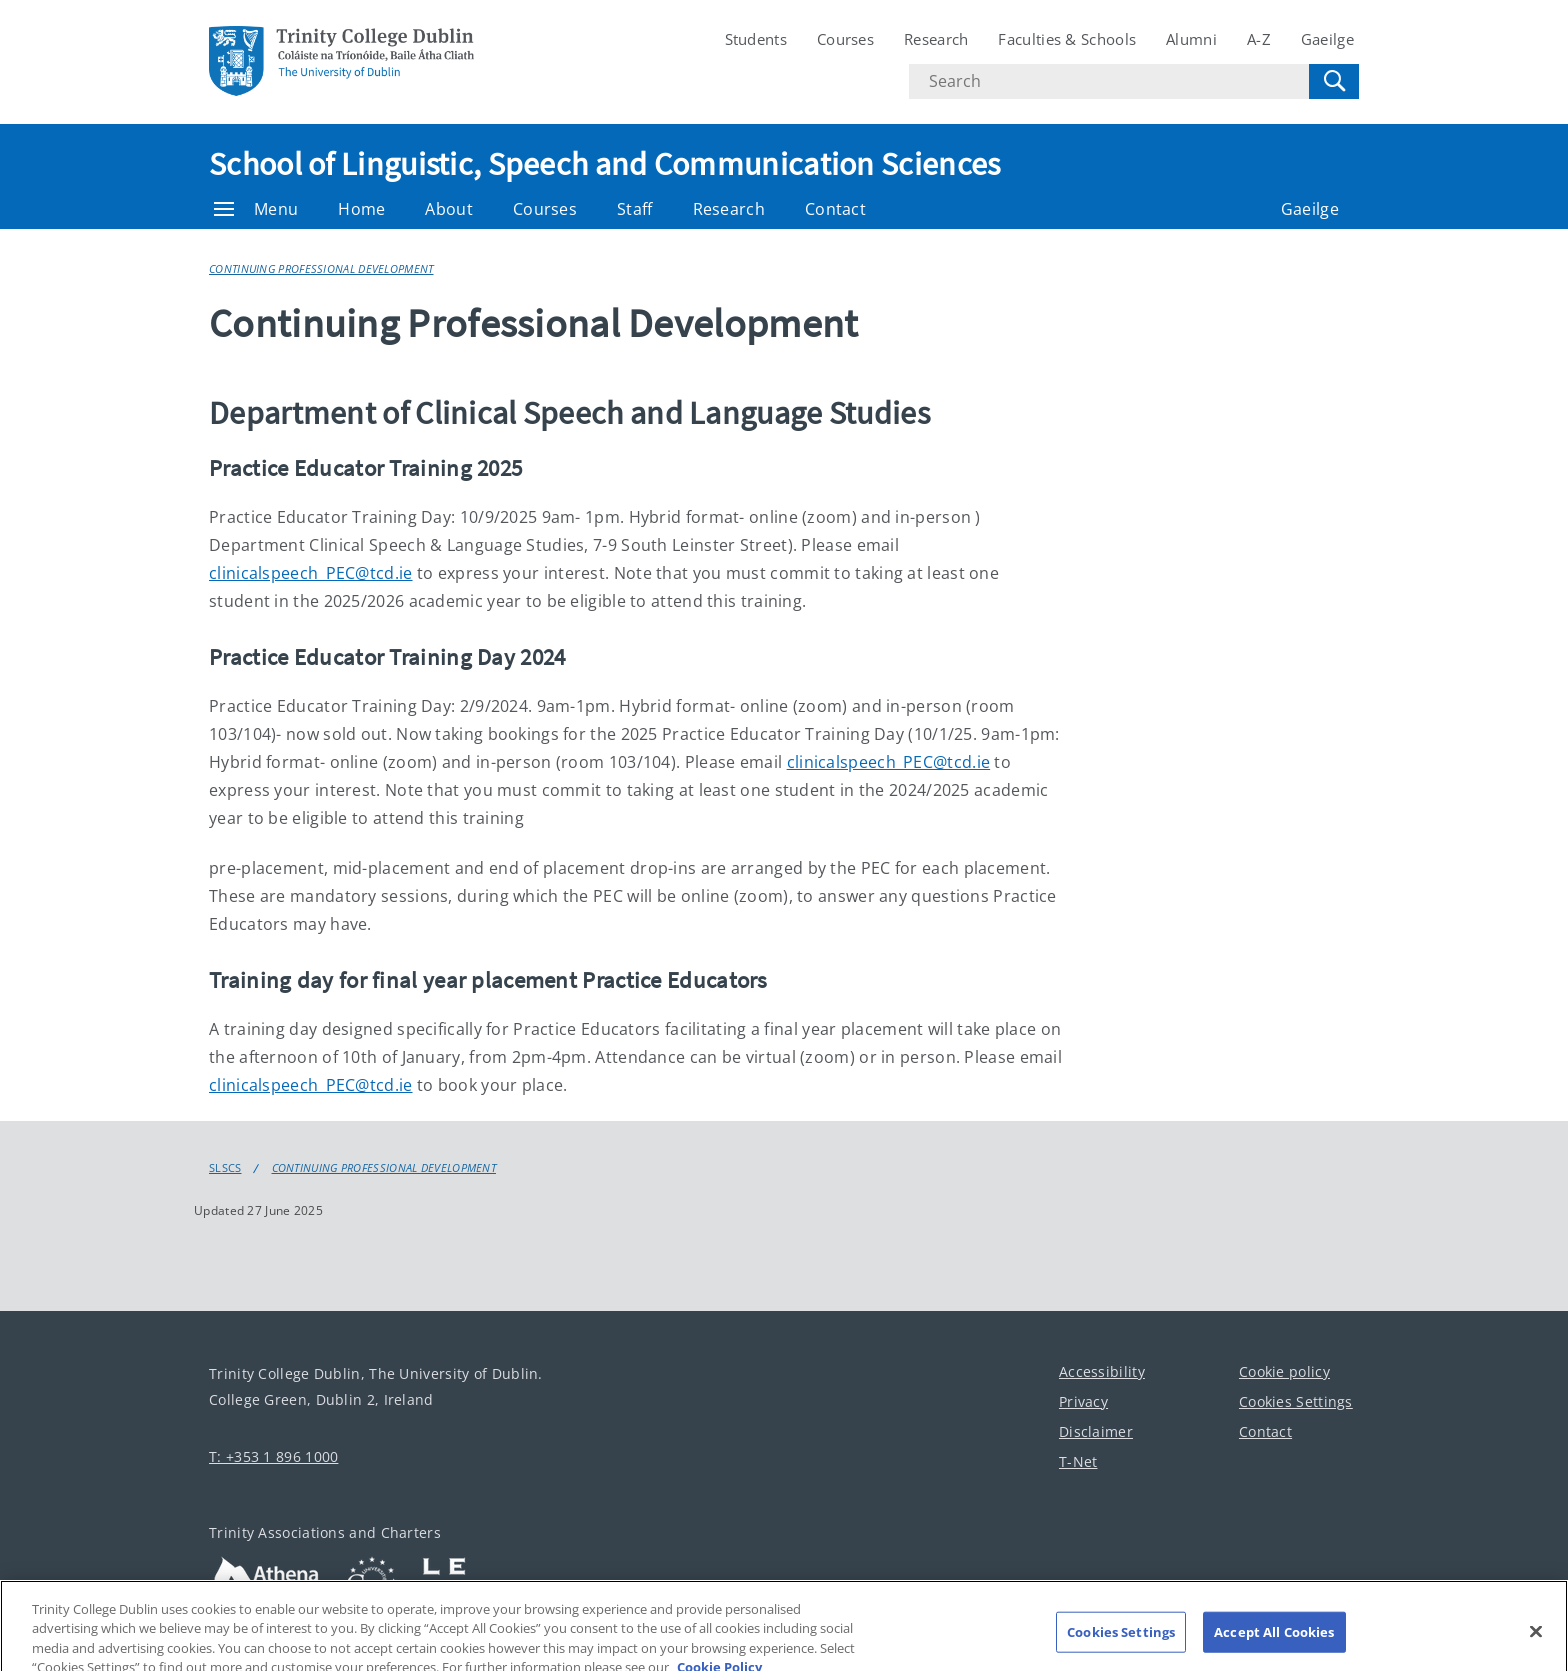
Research (936, 39)
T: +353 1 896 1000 (273, 1456)
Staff (635, 209)
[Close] (1536, 1641)
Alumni (1191, 39)
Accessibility (1102, 1371)
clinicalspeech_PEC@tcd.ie (311, 573)
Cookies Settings (1296, 1401)
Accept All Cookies (1274, 1641)
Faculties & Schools (1067, 39)
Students (756, 39)
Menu (256, 209)
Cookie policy (1284, 1371)
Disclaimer (1096, 1431)
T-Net (1078, 1461)
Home (361, 209)
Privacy (1083, 1401)
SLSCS (225, 1168)
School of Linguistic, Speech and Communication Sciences (605, 164)
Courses (845, 39)
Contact (835, 209)
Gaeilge (1327, 39)
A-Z (1259, 39)
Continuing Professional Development (321, 268)
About (449, 209)
